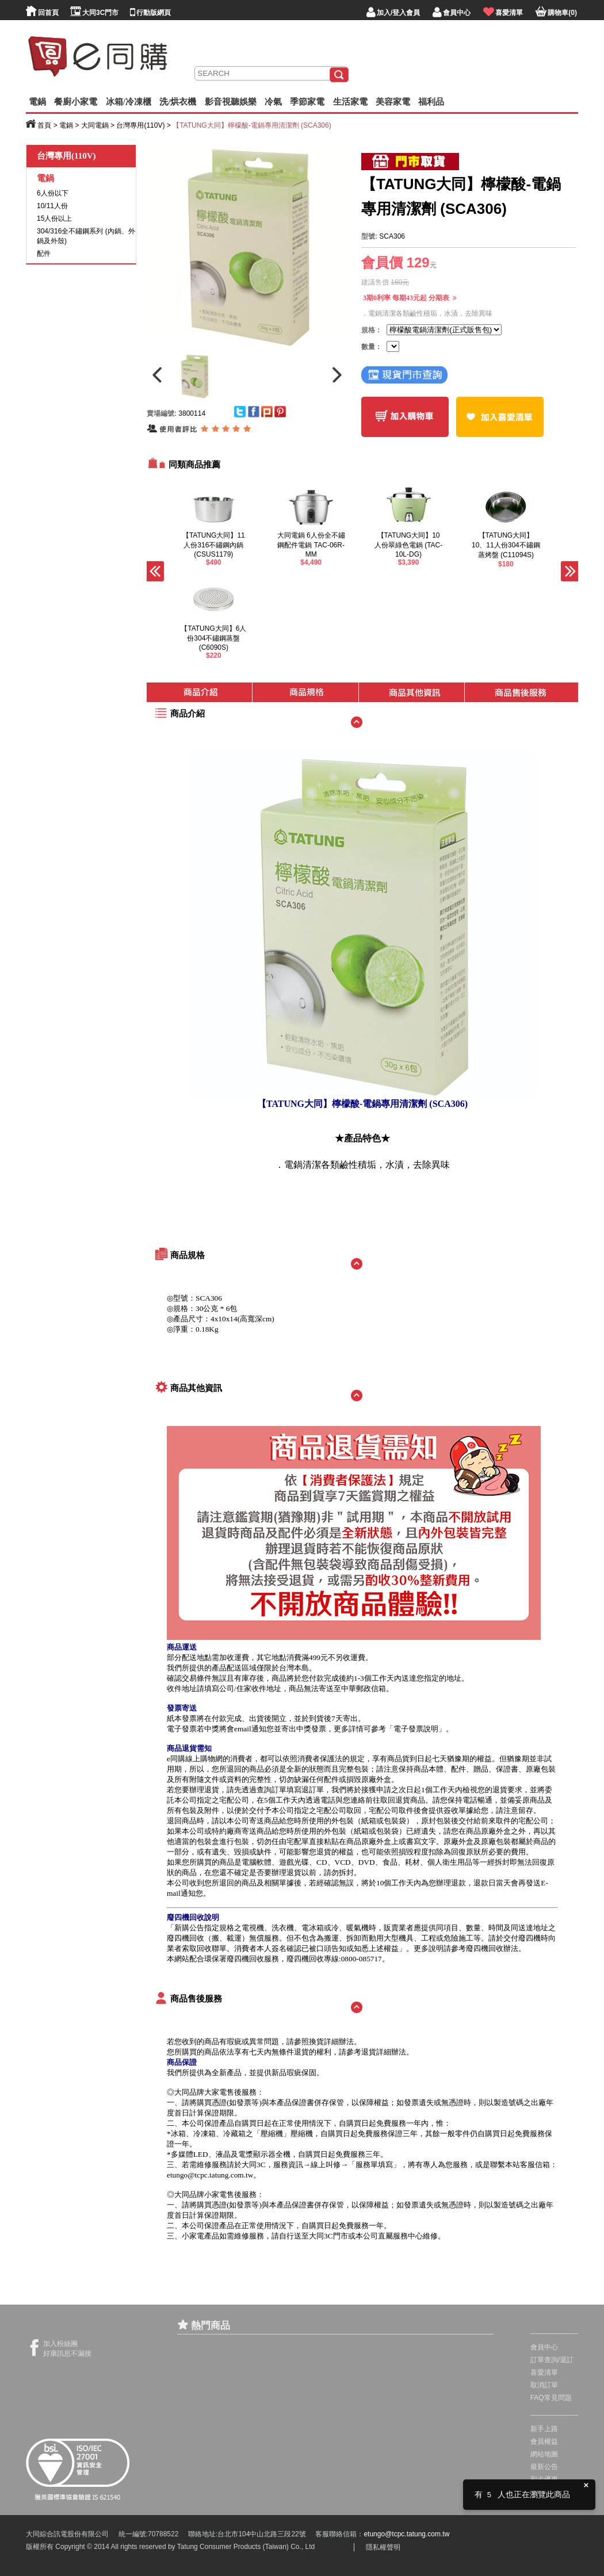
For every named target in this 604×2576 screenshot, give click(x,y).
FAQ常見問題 (551, 2398)
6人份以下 (52, 193)
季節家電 (307, 101)
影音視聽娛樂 (231, 101)
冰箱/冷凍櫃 (128, 101)
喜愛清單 (544, 2372)
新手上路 (544, 2429)
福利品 (431, 101)
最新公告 (544, 2467)
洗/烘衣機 (177, 101)
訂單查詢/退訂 (552, 2360)
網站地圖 (544, 2454)
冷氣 (273, 101)
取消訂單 (544, 2385)
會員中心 (544, 2347)
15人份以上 (54, 218)
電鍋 (37, 101)
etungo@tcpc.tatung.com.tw (210, 2175)
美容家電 (393, 101)
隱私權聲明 (383, 2547)
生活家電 (350, 101)
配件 (44, 254)
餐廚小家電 (75, 101)
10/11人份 (52, 206)
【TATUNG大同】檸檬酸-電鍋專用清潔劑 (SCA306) (252, 125)
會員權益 (544, 2441)
